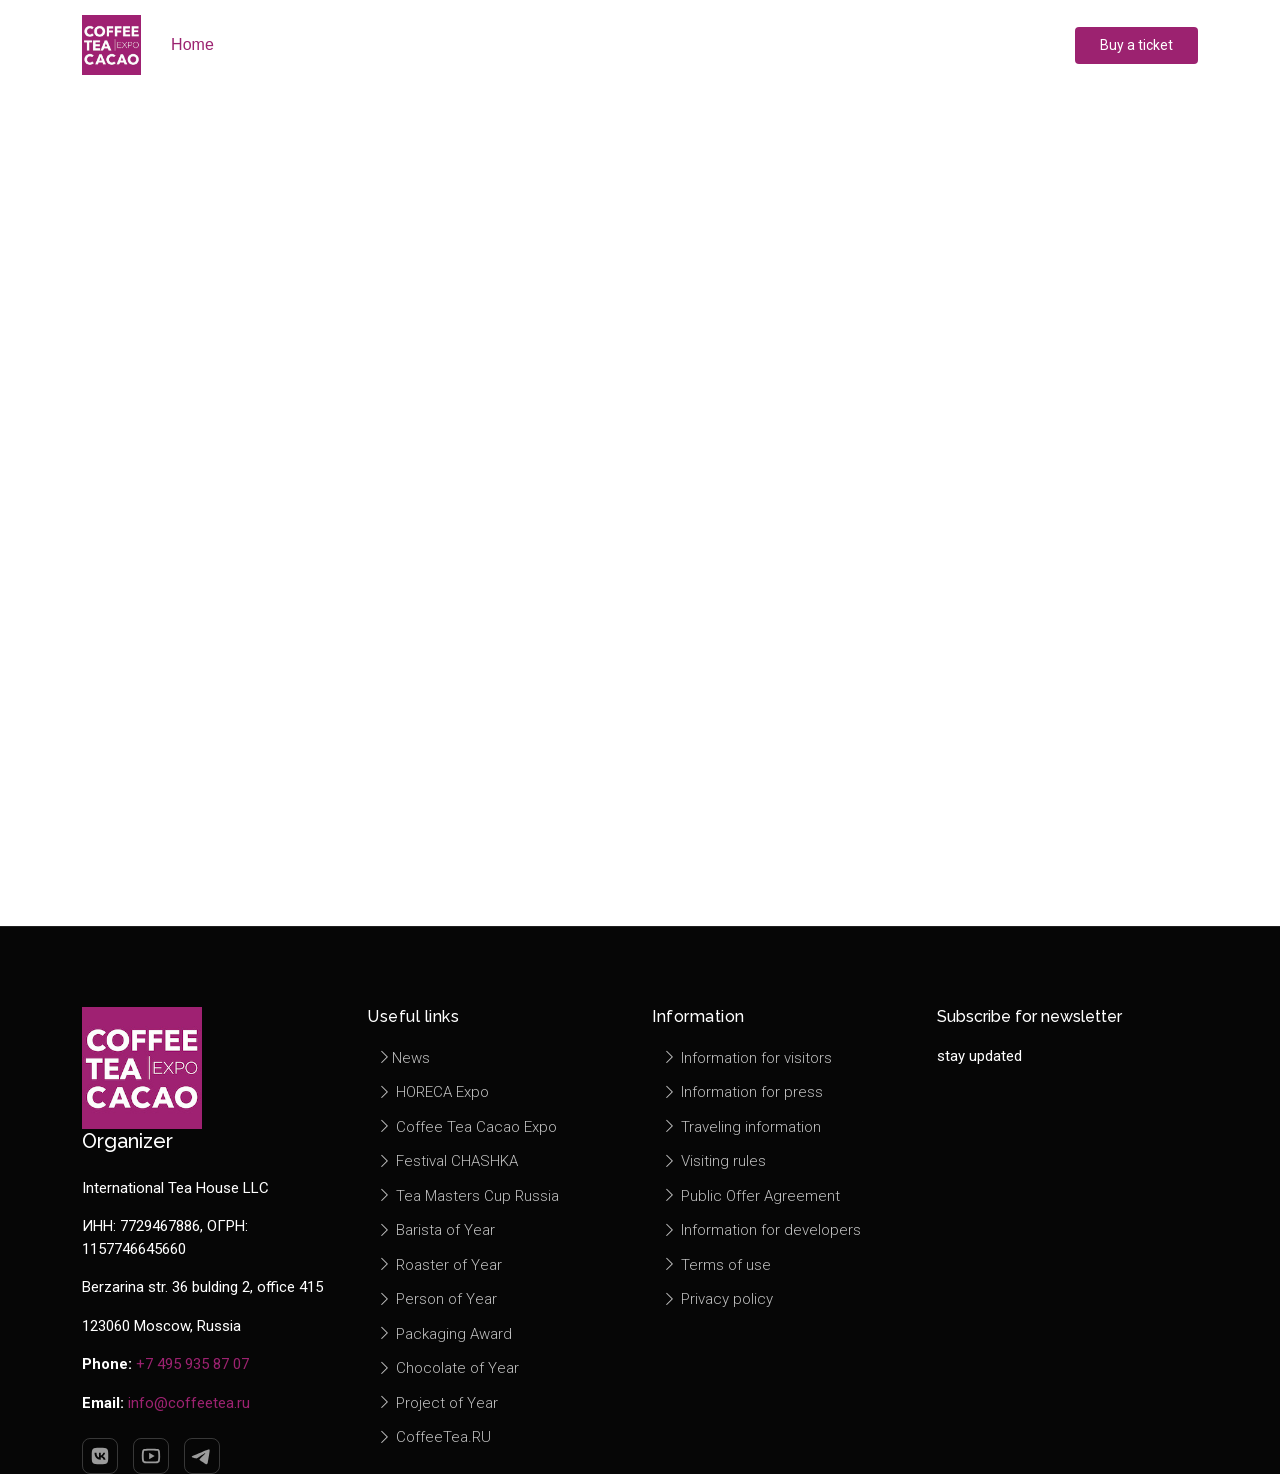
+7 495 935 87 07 (192, 1364)
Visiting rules (714, 1161)
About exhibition (309, 44)
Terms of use (716, 1265)
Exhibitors (448, 44)
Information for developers (761, 1230)
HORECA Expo (433, 1092)
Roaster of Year (439, 1265)
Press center (683, 44)
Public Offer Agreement (751, 1196)
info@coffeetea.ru (189, 1403)
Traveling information (741, 1127)
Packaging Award (444, 1334)
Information (815, 44)
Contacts (934, 44)
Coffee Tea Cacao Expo (467, 1127)
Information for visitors (747, 1058)
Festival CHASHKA (447, 1161)
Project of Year (437, 1403)
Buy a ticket (1136, 45)
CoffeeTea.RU (434, 1437)
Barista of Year (436, 1230)
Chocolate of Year (448, 1368)
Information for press (742, 1092)
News (403, 1058)
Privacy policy (717, 1299)
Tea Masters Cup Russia (468, 1196)
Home (192, 44)
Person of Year (437, 1299)
